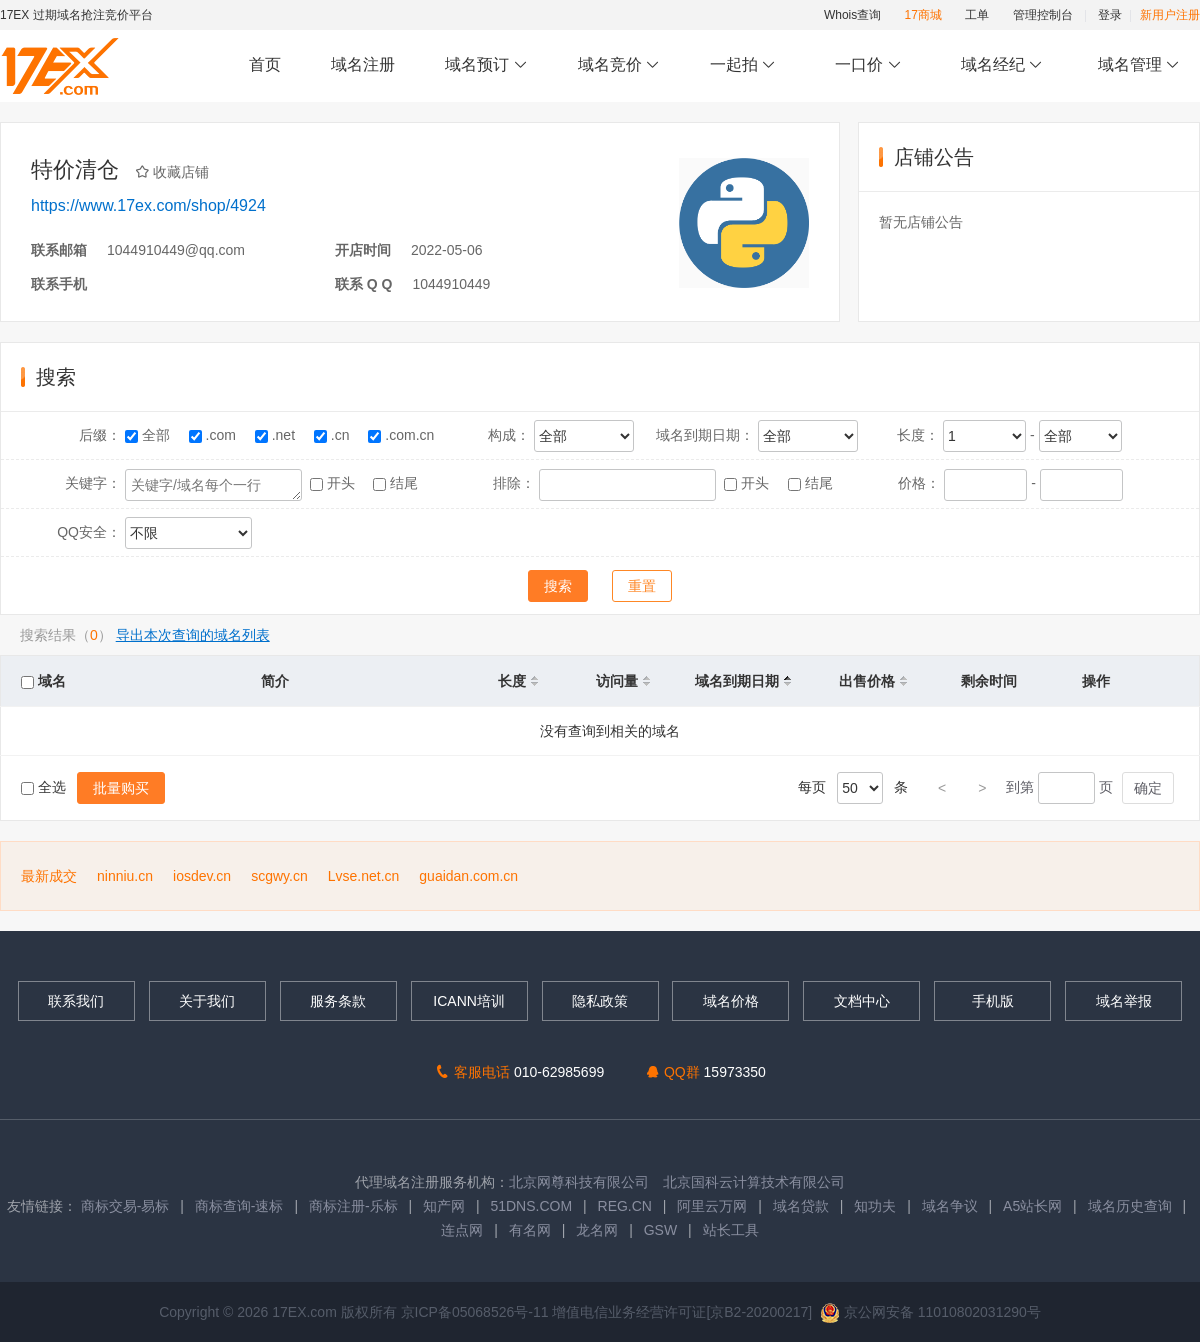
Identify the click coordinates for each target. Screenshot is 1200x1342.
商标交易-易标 (125, 1206)
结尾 (397, 483)
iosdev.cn (202, 876)
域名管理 (1139, 65)
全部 (149, 435)
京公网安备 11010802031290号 (930, 1312)
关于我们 (207, 1001)
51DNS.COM (531, 1206)
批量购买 (121, 788)
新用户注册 (1170, 15)
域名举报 (1124, 1001)
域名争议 (952, 1206)
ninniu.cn (125, 876)
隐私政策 (600, 1001)
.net (277, 435)
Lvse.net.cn (364, 876)
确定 (1148, 788)
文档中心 (862, 1001)
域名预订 (486, 65)
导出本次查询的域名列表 (193, 635)
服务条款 (338, 1001)
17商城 (923, 15)
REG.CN (625, 1206)
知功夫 (875, 1206)
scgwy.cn (279, 876)
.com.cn (403, 435)
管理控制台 (1043, 15)
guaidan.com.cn (468, 876)
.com (214, 435)
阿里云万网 (712, 1206)
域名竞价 (619, 65)
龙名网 (597, 1230)
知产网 (444, 1206)
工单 (977, 15)
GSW (660, 1230)
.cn (333, 435)
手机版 (993, 1001)
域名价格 (731, 1001)
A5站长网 (1032, 1206)
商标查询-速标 (241, 1206)
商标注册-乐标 (353, 1206)
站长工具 (731, 1230)
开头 (334, 483)
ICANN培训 (469, 1001)
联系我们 (76, 1001)
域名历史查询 (1130, 1206)
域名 (43, 681)
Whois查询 (852, 15)
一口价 (868, 65)
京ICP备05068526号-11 (477, 1312)
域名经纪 (1001, 65)
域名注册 (363, 64)
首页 (265, 64)
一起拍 (745, 65)
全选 (45, 787)
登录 (1110, 15)
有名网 (530, 1230)
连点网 (462, 1230)
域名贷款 (801, 1206)
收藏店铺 (179, 172)
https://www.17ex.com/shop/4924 (148, 205)
